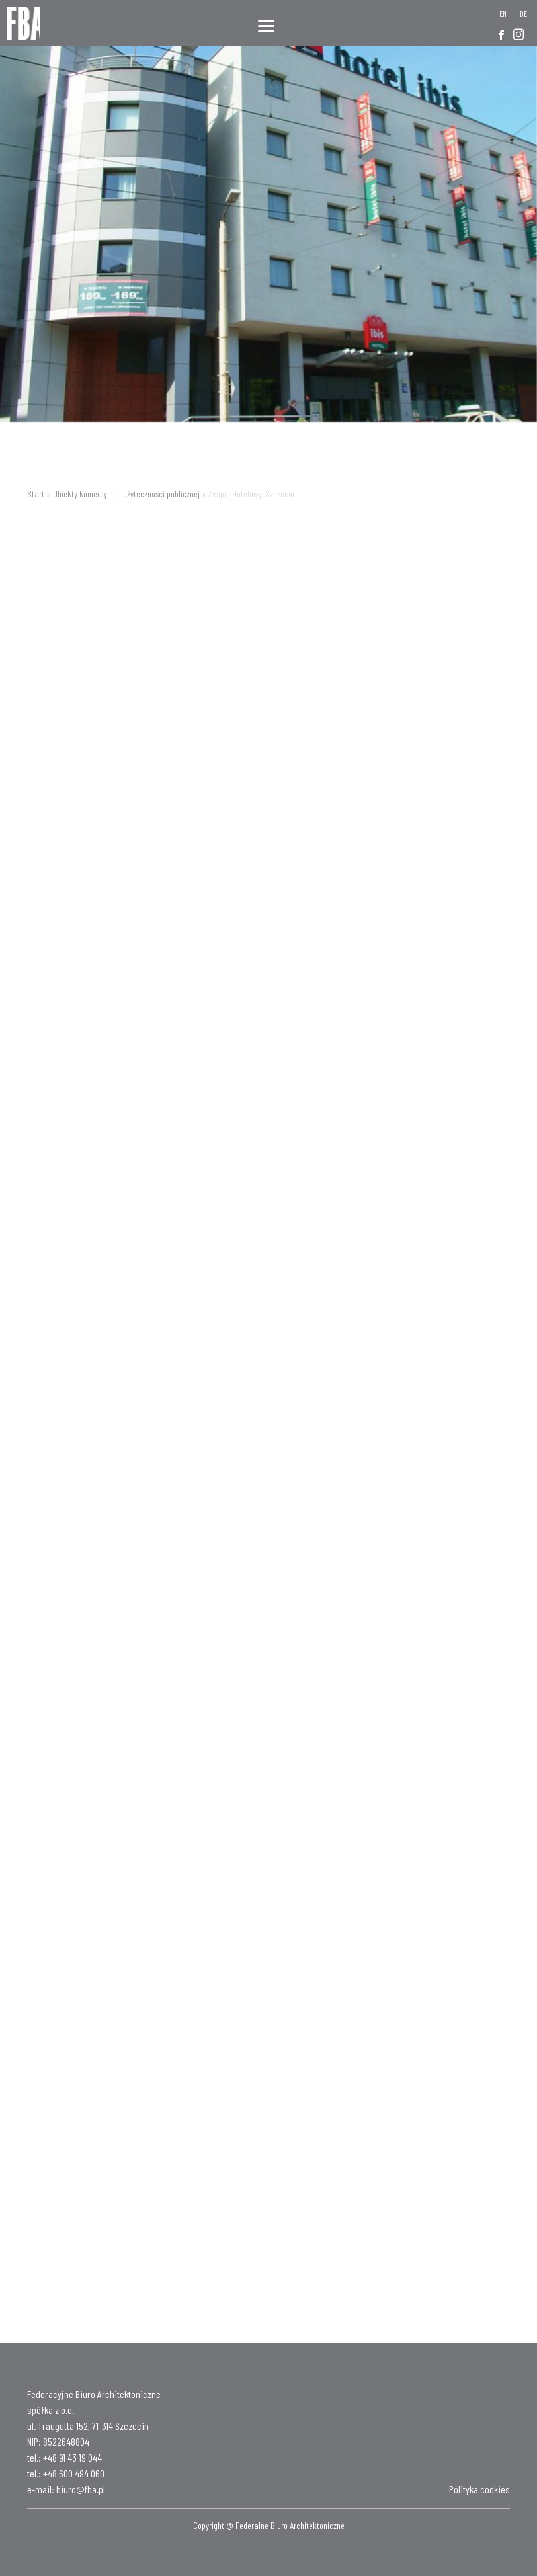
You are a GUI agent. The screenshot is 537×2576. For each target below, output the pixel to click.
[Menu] (266, 25)
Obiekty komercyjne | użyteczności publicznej (126, 493)
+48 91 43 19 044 (72, 2457)
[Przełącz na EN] (503, 13)
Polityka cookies (479, 2489)
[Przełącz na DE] (523, 13)
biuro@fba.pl (80, 2489)
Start (35, 493)
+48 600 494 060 (73, 2473)
